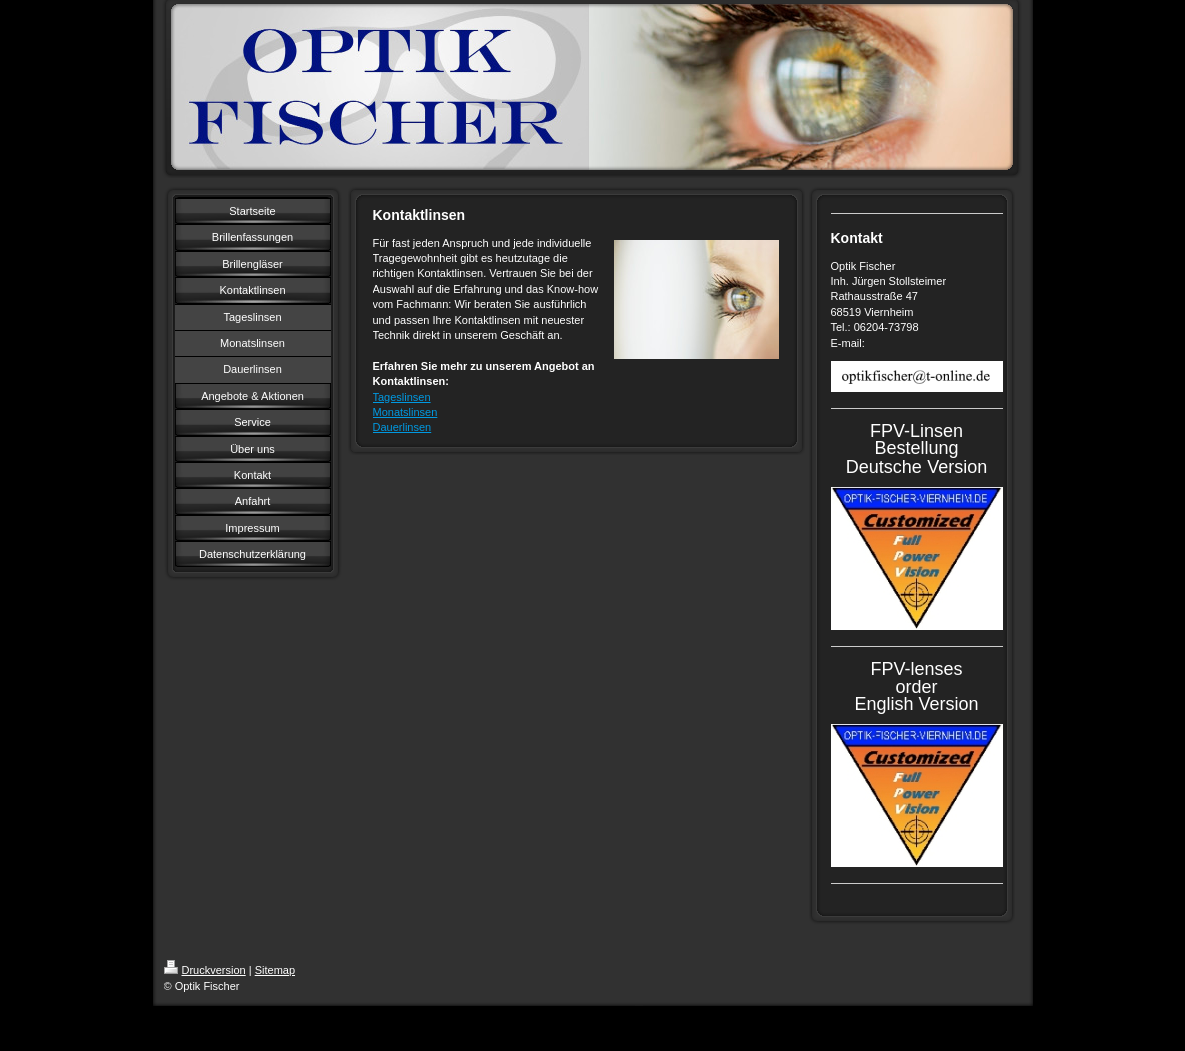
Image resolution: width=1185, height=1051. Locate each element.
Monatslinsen (405, 412)
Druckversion (205, 970)
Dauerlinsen (402, 427)
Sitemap (275, 970)
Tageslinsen (402, 397)
